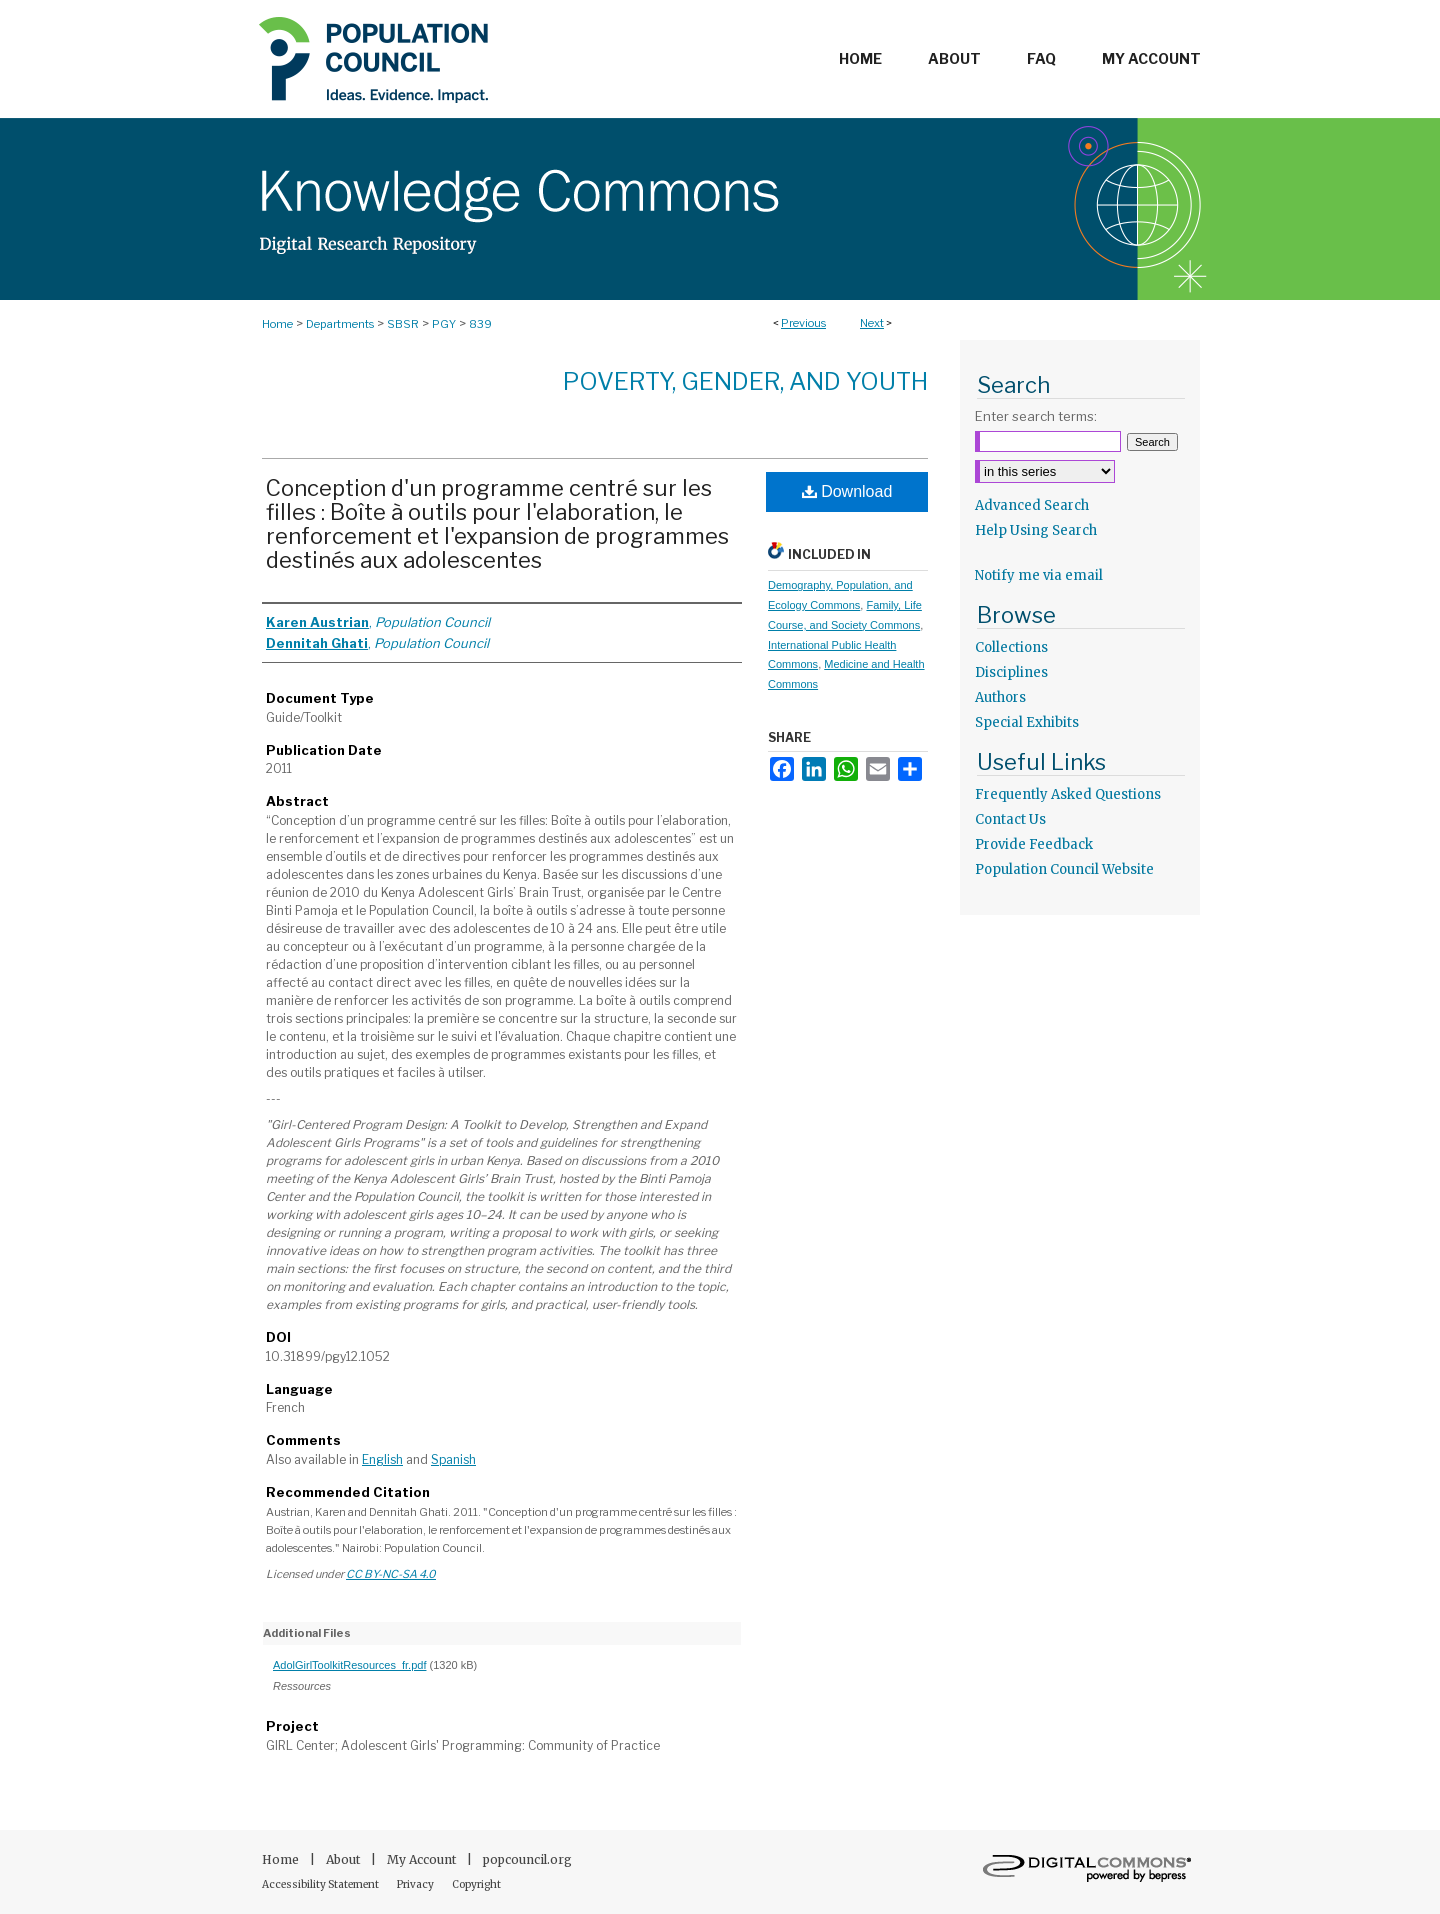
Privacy (416, 1884)
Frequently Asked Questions (1068, 794)
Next (872, 323)
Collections (1011, 647)
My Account (423, 1859)
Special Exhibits (1027, 722)
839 (480, 324)
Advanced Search (1032, 505)
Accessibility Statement (321, 1884)
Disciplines (1011, 672)
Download (847, 491)
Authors (1000, 697)
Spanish (453, 1459)
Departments (340, 324)
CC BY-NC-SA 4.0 (391, 1574)
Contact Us (1010, 819)
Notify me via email (1039, 575)
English (382, 1459)
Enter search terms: (1036, 416)
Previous (803, 323)
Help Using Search (1036, 530)
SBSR (403, 324)
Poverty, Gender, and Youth (745, 381)
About (344, 1859)
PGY (444, 324)
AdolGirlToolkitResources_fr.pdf (349, 1665)
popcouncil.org (527, 1859)
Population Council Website (1064, 869)
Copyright (476, 1884)
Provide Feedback (1034, 844)
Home (277, 324)
